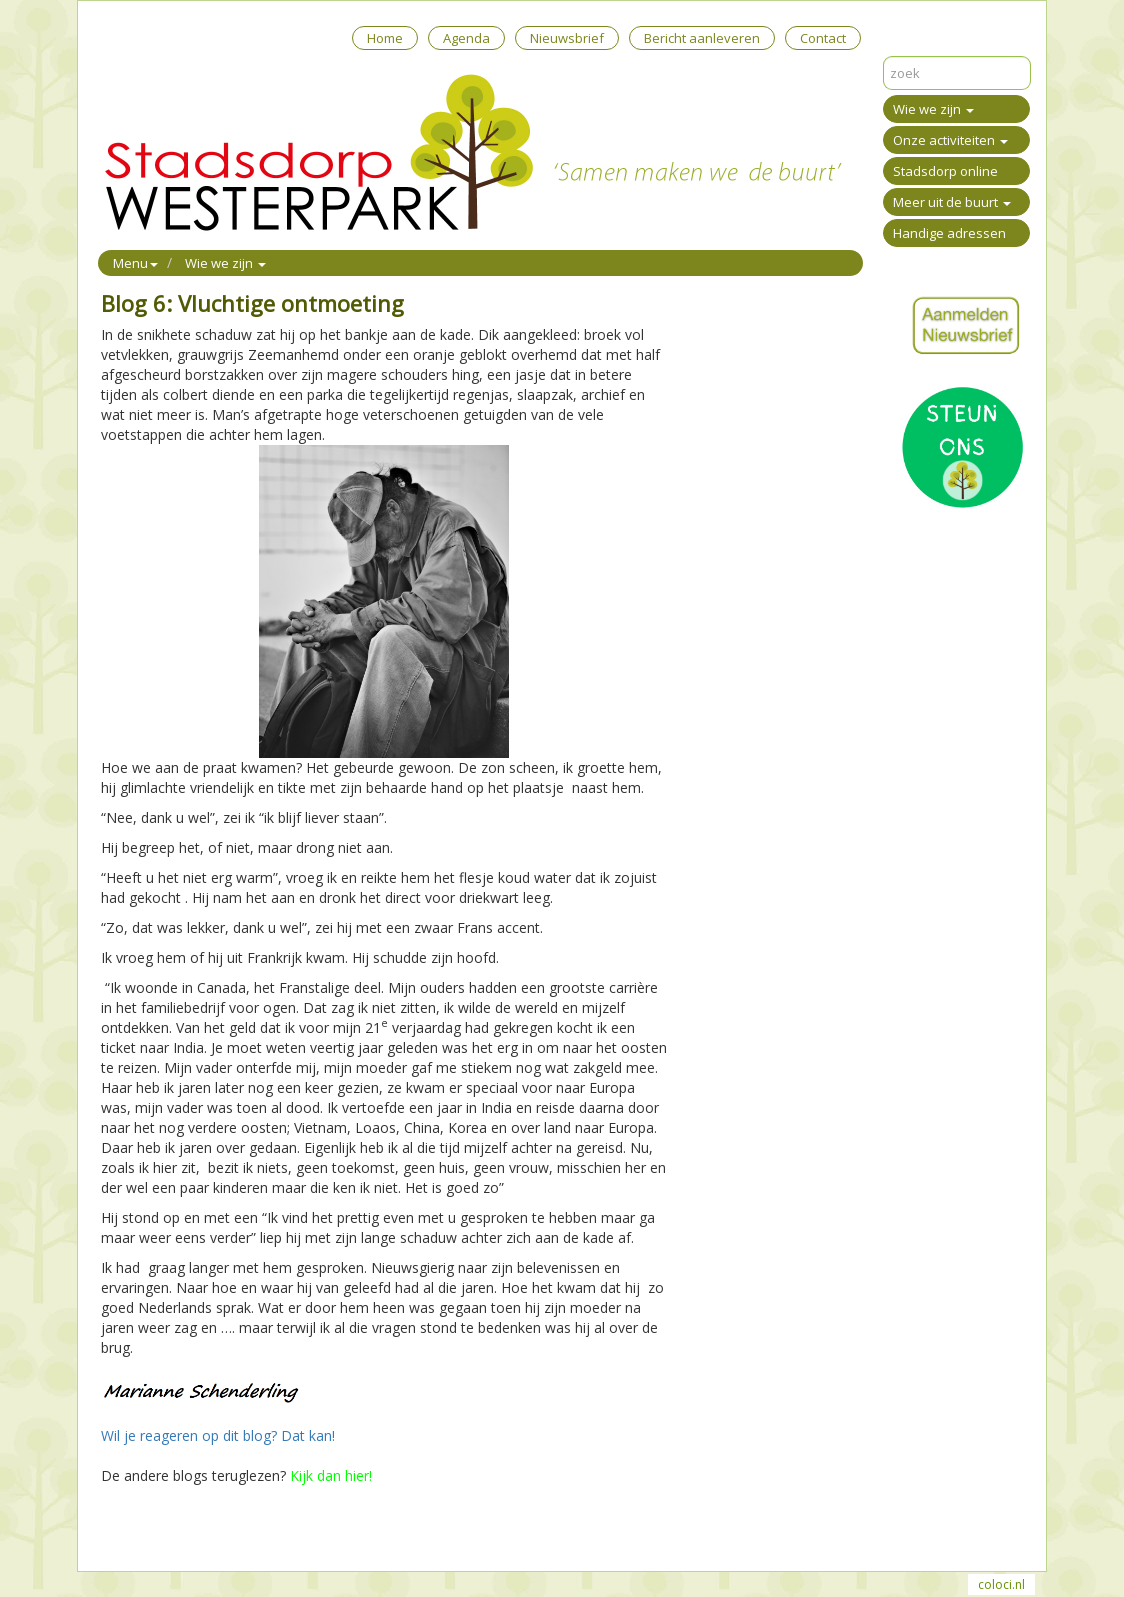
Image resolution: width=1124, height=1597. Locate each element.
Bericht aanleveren (702, 38)
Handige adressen (949, 233)
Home (385, 38)
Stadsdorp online (945, 171)
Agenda (466, 38)
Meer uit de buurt (952, 202)
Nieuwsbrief (567, 38)
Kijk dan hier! (331, 1475)
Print (116, 1530)
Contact (823, 38)
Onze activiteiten (950, 140)
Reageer (201, 1530)
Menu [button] (135, 263)
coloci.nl (1001, 1584)
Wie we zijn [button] (225, 263)
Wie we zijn (933, 109)
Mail (152, 1530)
